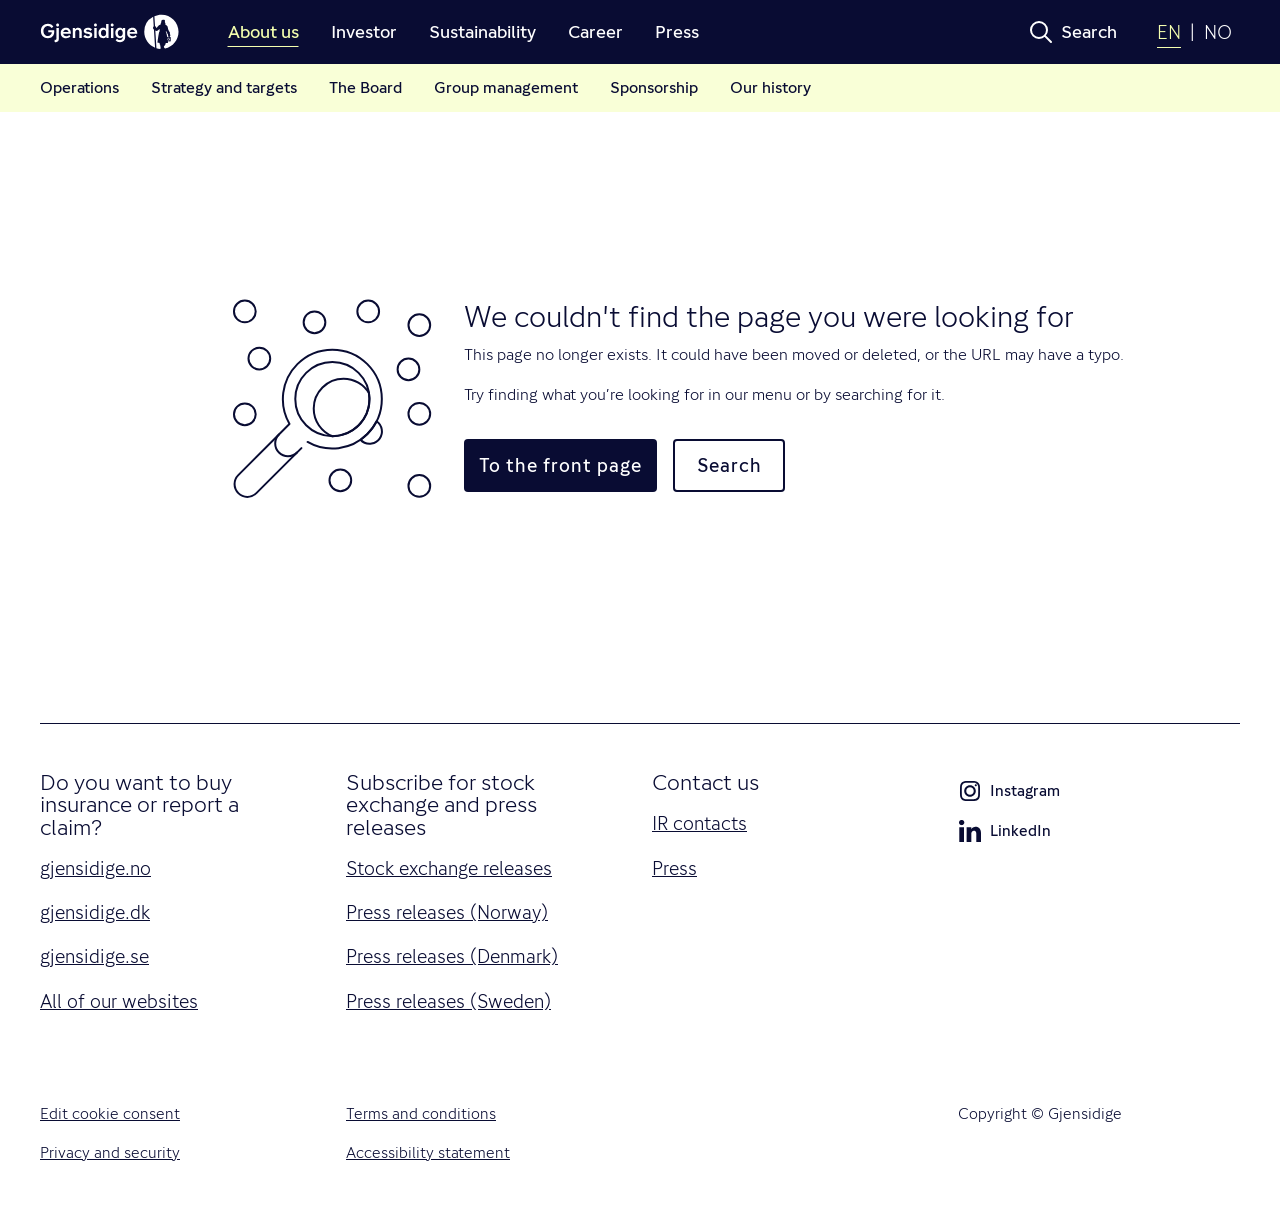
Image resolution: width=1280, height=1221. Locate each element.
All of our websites (119, 1001)
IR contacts (699, 823)
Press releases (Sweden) (448, 1001)
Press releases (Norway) (447, 912)
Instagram (1009, 795)
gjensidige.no (95, 868)
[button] (1073, 32)
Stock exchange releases (449, 868)
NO (1218, 32)
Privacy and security (110, 1153)
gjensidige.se (94, 956)
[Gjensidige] (110, 32)
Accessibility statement (428, 1153)
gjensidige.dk (95, 912)
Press (674, 868)
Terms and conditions (421, 1114)
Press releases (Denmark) (452, 956)
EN (1169, 32)
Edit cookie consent (110, 1114)
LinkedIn (1004, 835)
